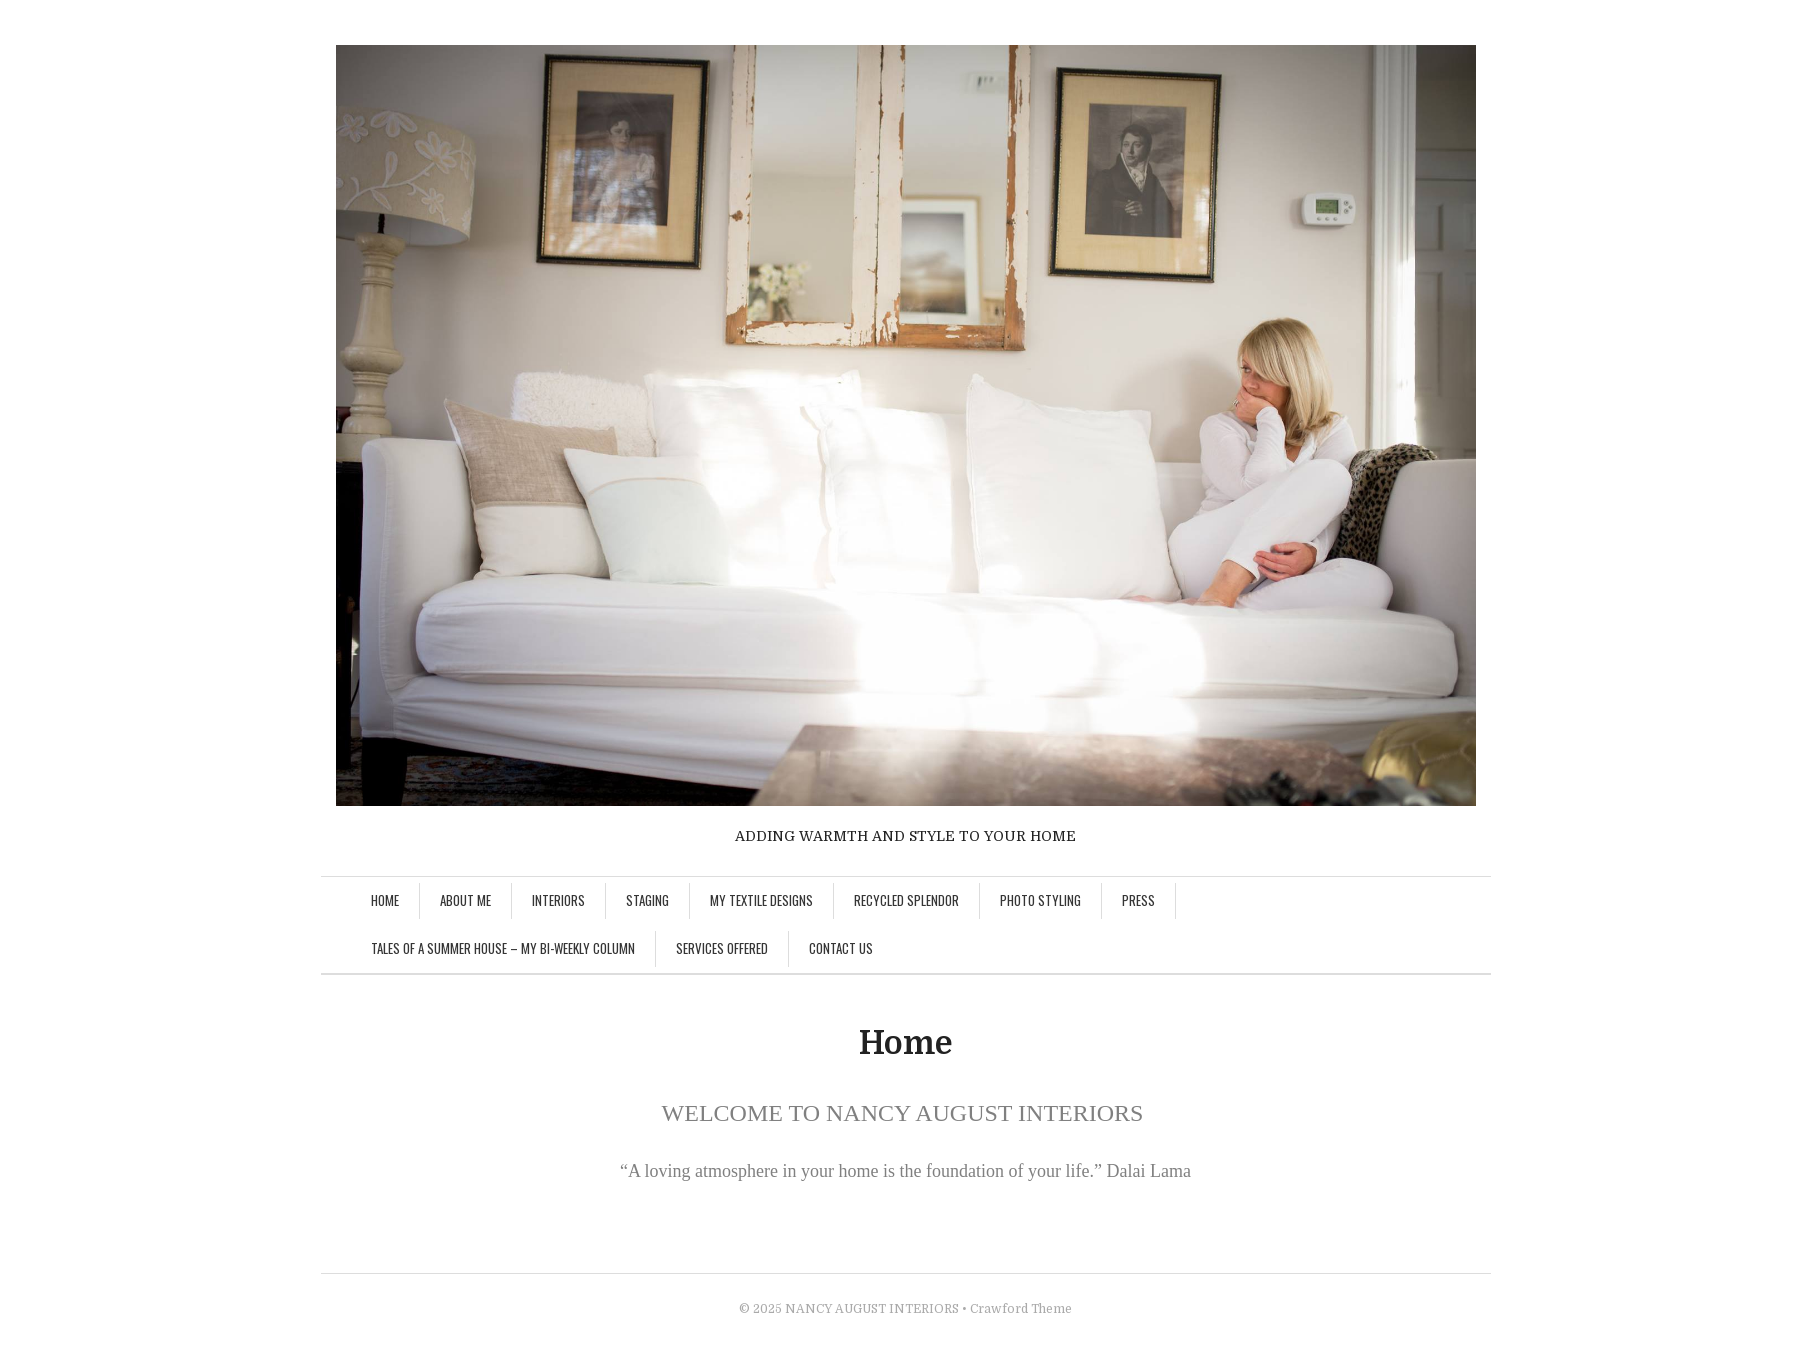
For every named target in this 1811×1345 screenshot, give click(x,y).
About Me (465, 900)
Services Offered (722, 948)
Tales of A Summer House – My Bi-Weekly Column (503, 948)
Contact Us (841, 948)
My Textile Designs (761, 900)
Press (1138, 900)
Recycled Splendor (906, 900)
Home (385, 900)
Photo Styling (1040, 900)
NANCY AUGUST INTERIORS (872, 1309)
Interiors (558, 900)
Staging (647, 900)
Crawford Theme (1021, 1309)
